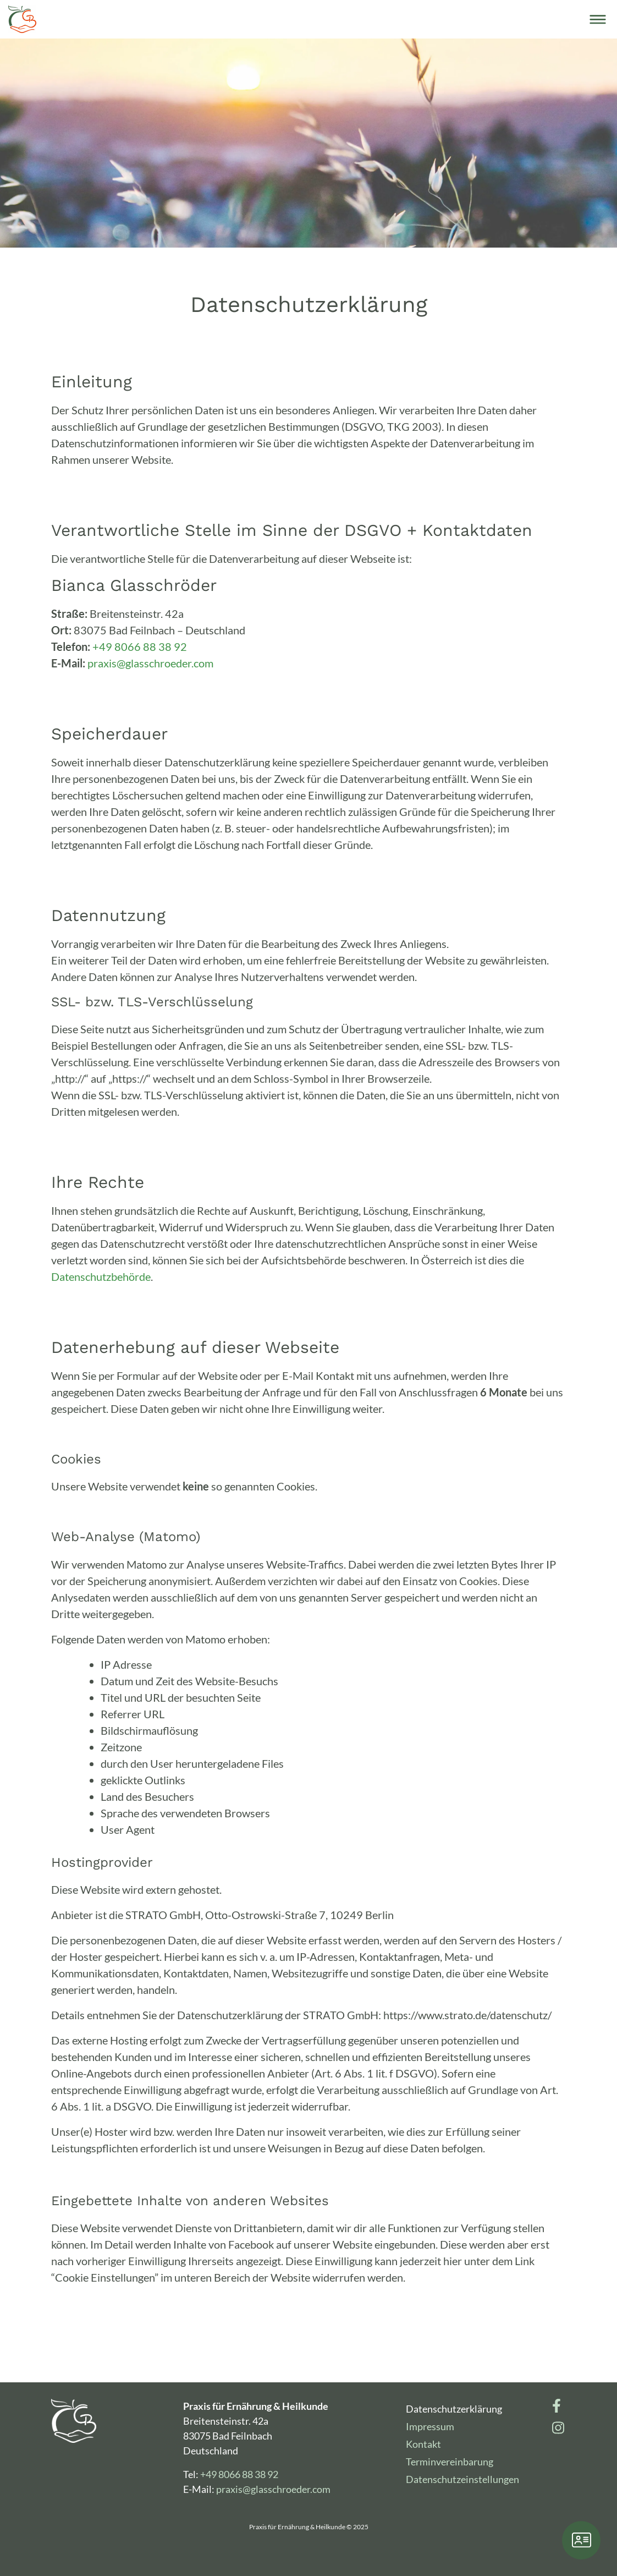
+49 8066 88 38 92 (139, 646)
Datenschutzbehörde (101, 1276)
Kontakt (423, 2444)
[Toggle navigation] (598, 19)
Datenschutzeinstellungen (462, 2479)
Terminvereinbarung (449, 2462)
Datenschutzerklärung (454, 2409)
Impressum (430, 2426)
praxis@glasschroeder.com (150, 663)
